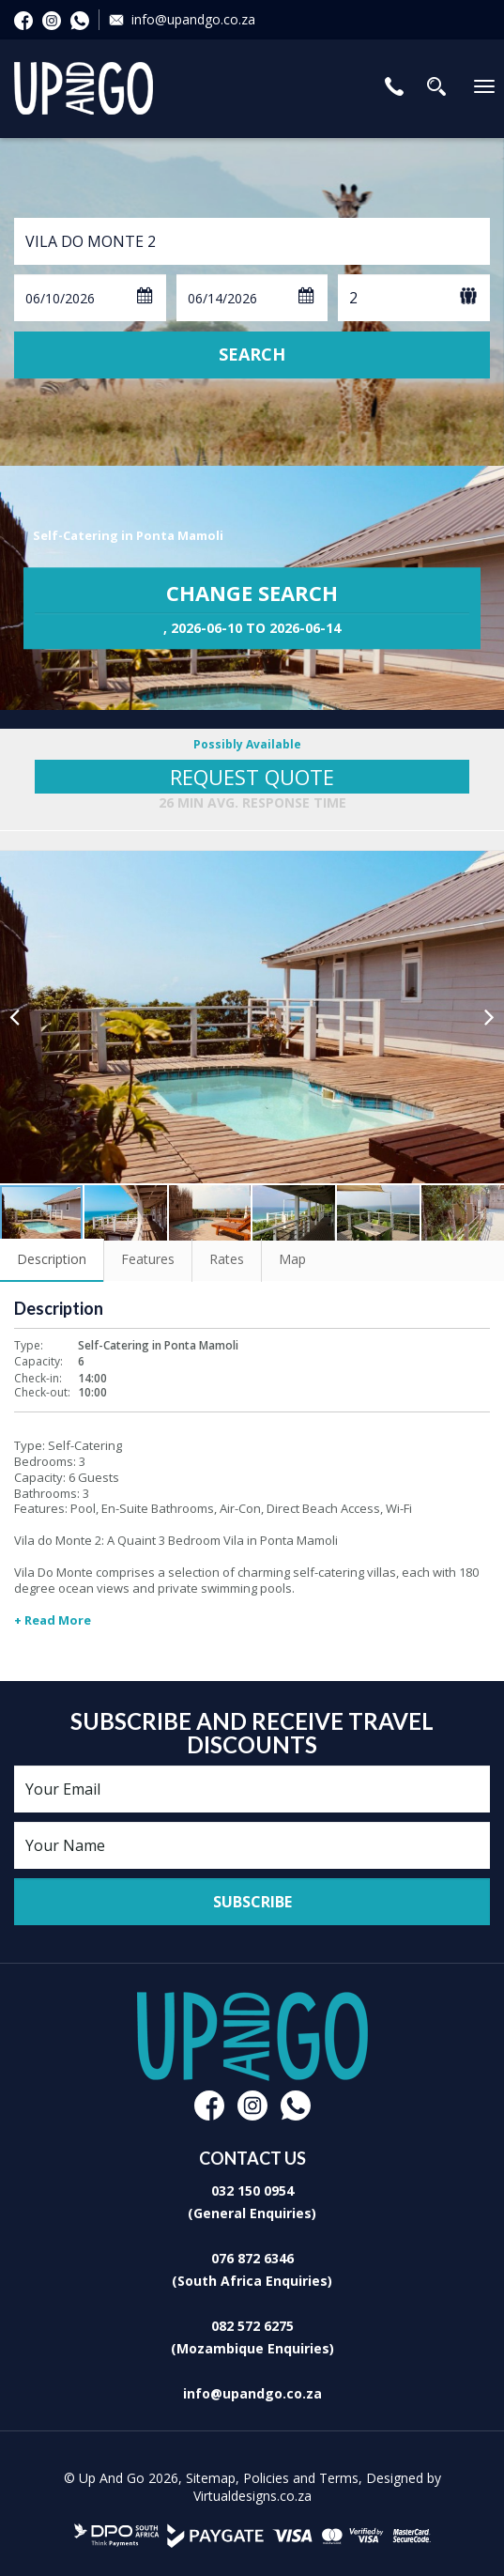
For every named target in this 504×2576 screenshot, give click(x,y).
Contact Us (394, 86)
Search (252, 354)
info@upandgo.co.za (193, 19)
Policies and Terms (301, 2478)
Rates (226, 1259)
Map (292, 1259)
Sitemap (211, 2478)
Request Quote (252, 777)
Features (148, 1259)
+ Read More (52, 1620)
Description (51, 1259)
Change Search (252, 608)
